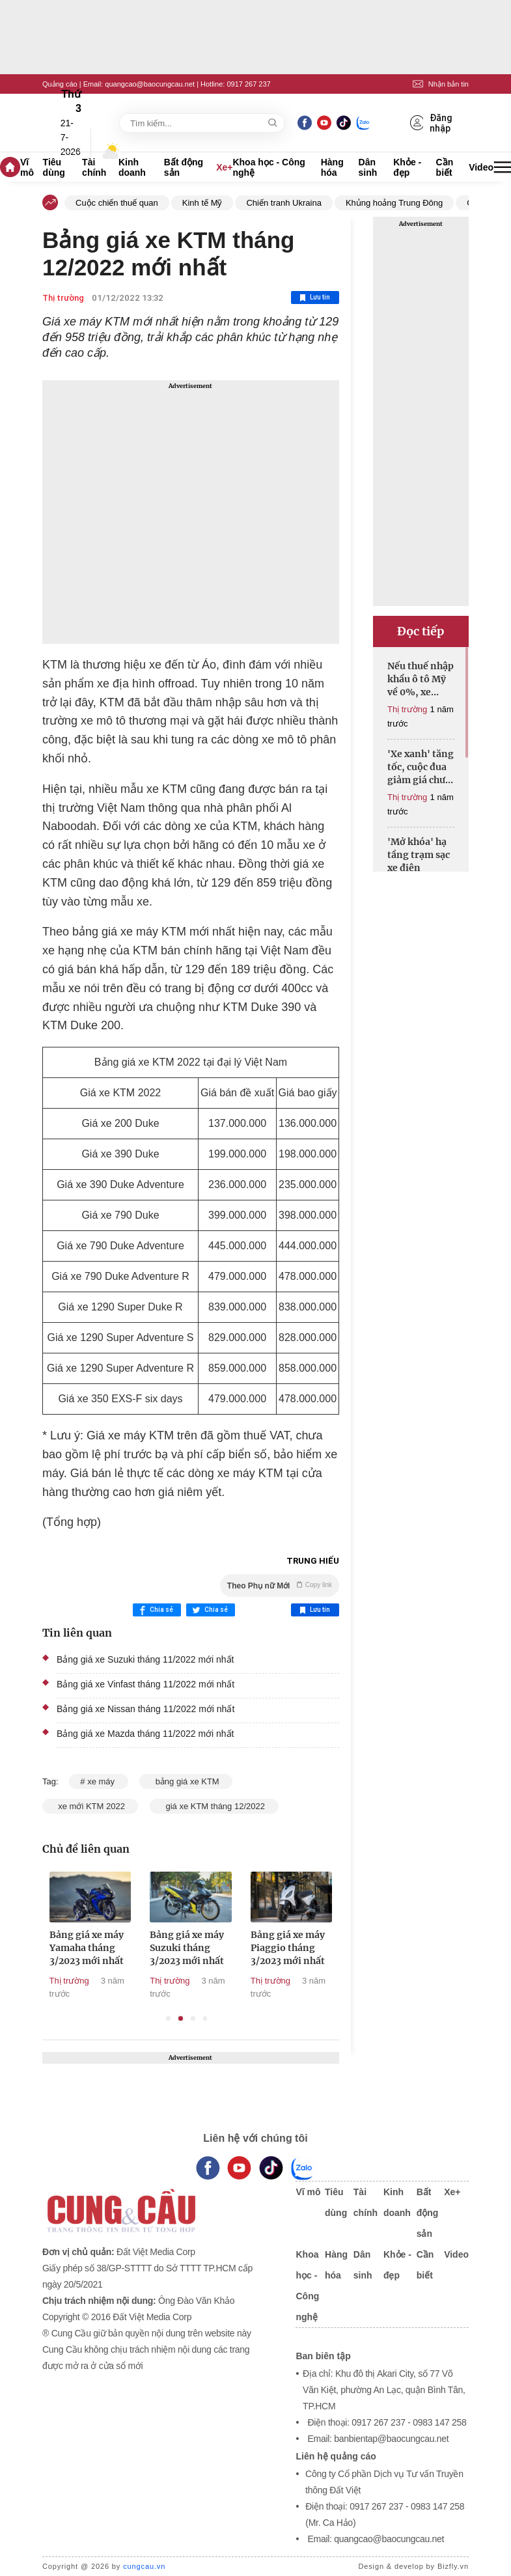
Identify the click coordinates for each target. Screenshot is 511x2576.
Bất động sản (183, 167)
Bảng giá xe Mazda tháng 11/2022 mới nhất (145, 1733)
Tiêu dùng (54, 167)
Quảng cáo (59, 84)
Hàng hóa (332, 167)
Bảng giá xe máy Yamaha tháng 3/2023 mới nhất (109, 1948)
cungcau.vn (144, 2566)
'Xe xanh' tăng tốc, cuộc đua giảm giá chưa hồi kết (420, 767)
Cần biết (445, 167)
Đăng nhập (431, 123)
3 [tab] (193, 2018)
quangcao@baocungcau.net (150, 84)
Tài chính (94, 167)
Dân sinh (368, 167)
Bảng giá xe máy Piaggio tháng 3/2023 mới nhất (310, 1948)
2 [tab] (180, 2018)
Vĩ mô (27, 167)
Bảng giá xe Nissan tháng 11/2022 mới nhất (145, 1709)
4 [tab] (205, 2018)
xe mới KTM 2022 (90, 1806)
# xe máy (98, 1781)
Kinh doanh (132, 167)
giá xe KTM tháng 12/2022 (214, 1806)
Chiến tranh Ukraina (283, 203)
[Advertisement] (190, 512)
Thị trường (63, 298)
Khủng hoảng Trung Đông (394, 203)
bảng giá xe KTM (185, 1781)
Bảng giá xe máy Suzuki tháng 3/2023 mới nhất (210, 1948)
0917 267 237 (248, 84)
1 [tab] (168, 2018)
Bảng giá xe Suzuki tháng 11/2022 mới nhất (145, 1659)
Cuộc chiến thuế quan (117, 203)
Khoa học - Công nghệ (268, 167)
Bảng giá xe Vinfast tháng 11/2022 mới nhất (145, 1684)
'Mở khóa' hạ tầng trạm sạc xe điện (418, 855)
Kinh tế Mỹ (202, 203)
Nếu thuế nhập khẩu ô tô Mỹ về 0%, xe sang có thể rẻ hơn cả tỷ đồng (420, 679)
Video (481, 167)
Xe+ (224, 167)
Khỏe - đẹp (407, 167)
